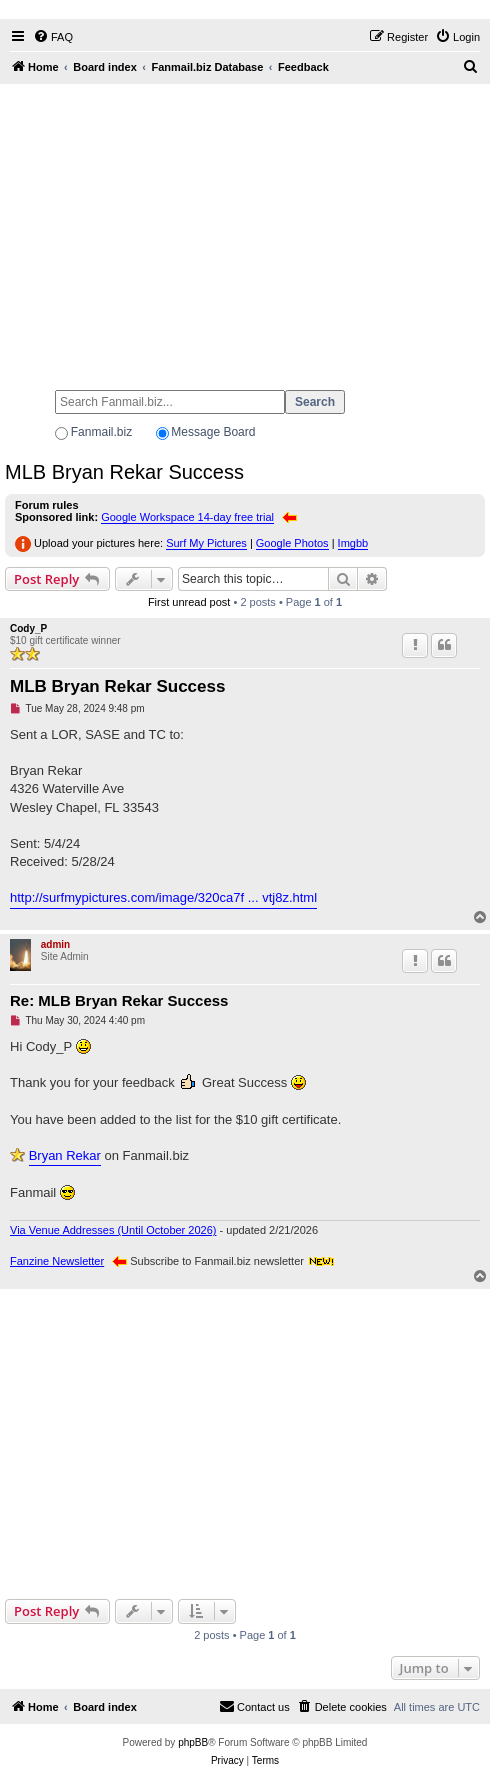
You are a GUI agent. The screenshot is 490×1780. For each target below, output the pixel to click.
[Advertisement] (245, 228)
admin (55, 944)
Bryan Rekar (65, 1155)
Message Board (213, 432)
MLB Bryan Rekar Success (124, 472)
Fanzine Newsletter (57, 1261)
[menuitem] (53, 37)
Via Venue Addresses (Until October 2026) (113, 1230)
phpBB (193, 1742)
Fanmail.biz (101, 432)
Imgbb (353, 543)
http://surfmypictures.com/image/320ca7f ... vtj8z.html (163, 897)
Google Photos (292, 543)
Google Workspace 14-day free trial (187, 517)
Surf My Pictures (206, 543)
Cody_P (28, 628)
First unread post (189, 602)
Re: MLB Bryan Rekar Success (119, 1000)
